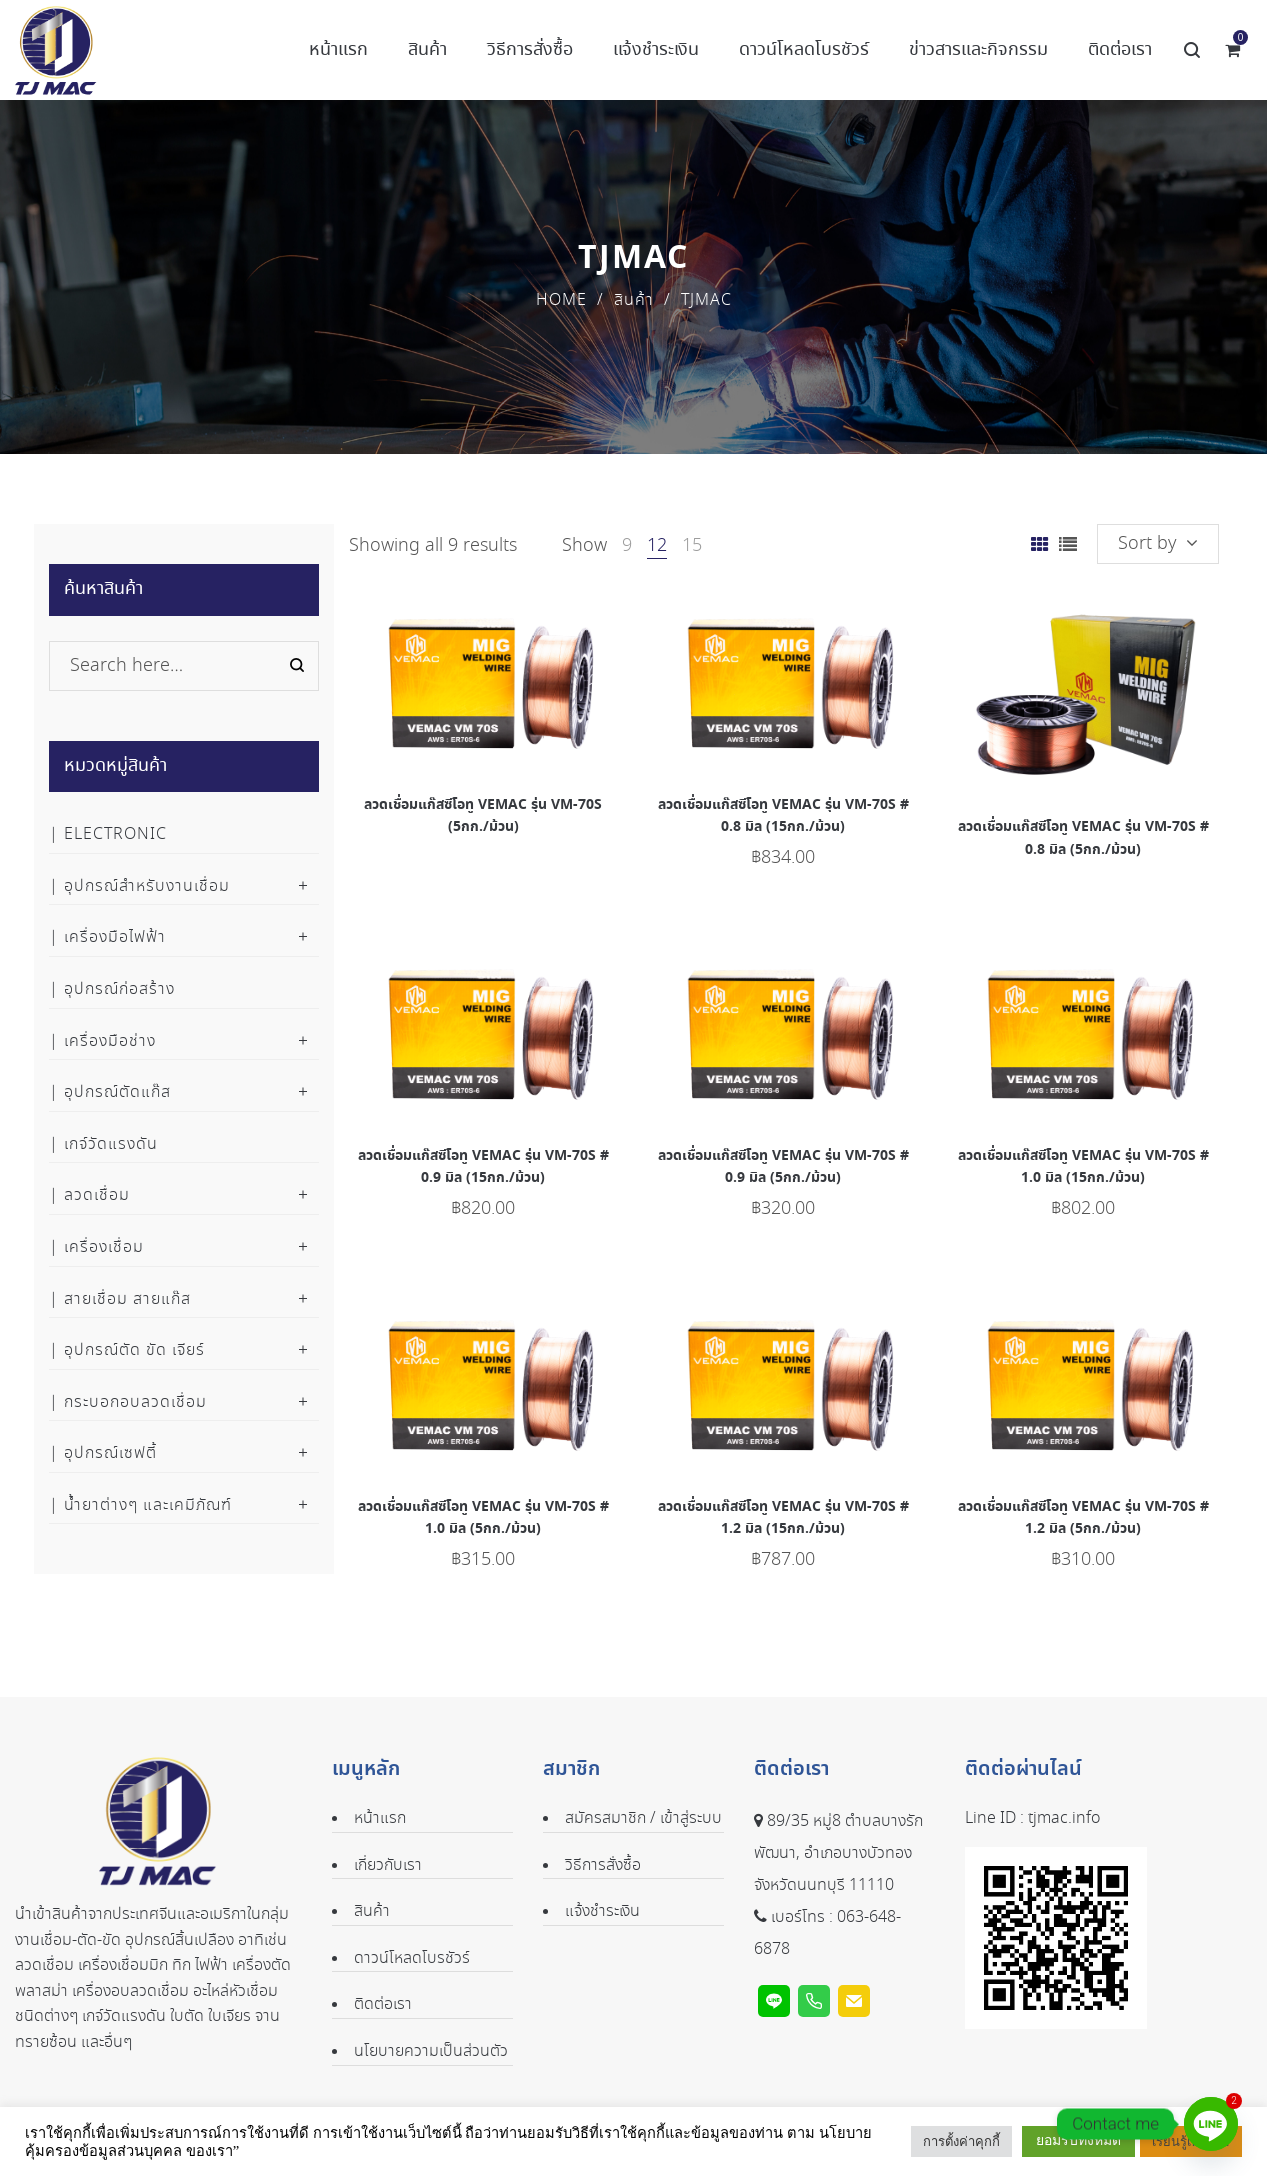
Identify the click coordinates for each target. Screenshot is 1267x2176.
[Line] (1211, 2124)
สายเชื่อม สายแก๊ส (127, 1299)
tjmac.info (1064, 1818)
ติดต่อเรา (383, 2004)
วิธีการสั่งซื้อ (603, 1865)
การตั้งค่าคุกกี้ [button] (961, 2141)
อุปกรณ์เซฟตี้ (110, 1453)
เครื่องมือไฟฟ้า (115, 937)
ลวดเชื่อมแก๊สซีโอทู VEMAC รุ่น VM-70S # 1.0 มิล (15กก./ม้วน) (1083, 1167)
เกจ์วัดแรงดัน (111, 1144)
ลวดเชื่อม (97, 1195)
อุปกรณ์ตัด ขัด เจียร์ (134, 1350)
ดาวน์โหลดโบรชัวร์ (412, 1958)
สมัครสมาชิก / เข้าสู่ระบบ (643, 1818)
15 (692, 546)
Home (561, 300)
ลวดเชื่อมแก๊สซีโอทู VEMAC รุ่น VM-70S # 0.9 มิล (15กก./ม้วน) (483, 1167)
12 (657, 546)
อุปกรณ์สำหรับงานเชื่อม (147, 886)
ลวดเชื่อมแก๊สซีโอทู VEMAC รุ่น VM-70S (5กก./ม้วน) (483, 816)
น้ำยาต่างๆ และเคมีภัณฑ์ (148, 1505)
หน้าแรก (380, 1818)
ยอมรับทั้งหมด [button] (1078, 2140)
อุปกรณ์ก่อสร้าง (119, 989)
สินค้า (634, 300)
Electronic (115, 834)
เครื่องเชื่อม (104, 1247)
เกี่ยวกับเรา (388, 1865)
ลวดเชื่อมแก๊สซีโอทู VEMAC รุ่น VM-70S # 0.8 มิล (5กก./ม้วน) (1083, 838)
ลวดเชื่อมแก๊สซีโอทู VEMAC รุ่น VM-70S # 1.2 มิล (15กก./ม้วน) (783, 1518)
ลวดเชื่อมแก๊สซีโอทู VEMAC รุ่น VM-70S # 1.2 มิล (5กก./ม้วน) (1083, 1518)
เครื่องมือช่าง (110, 1041)
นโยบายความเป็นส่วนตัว (431, 2051)
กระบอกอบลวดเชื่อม (135, 1402)
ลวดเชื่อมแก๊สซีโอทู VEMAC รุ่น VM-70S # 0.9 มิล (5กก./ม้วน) (783, 1167)
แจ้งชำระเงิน (602, 1911)
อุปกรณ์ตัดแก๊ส (117, 1092)
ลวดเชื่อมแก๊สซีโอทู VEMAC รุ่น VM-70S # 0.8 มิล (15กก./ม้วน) (783, 816)
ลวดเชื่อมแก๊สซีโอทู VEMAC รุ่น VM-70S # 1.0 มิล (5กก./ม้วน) (483, 1518)
